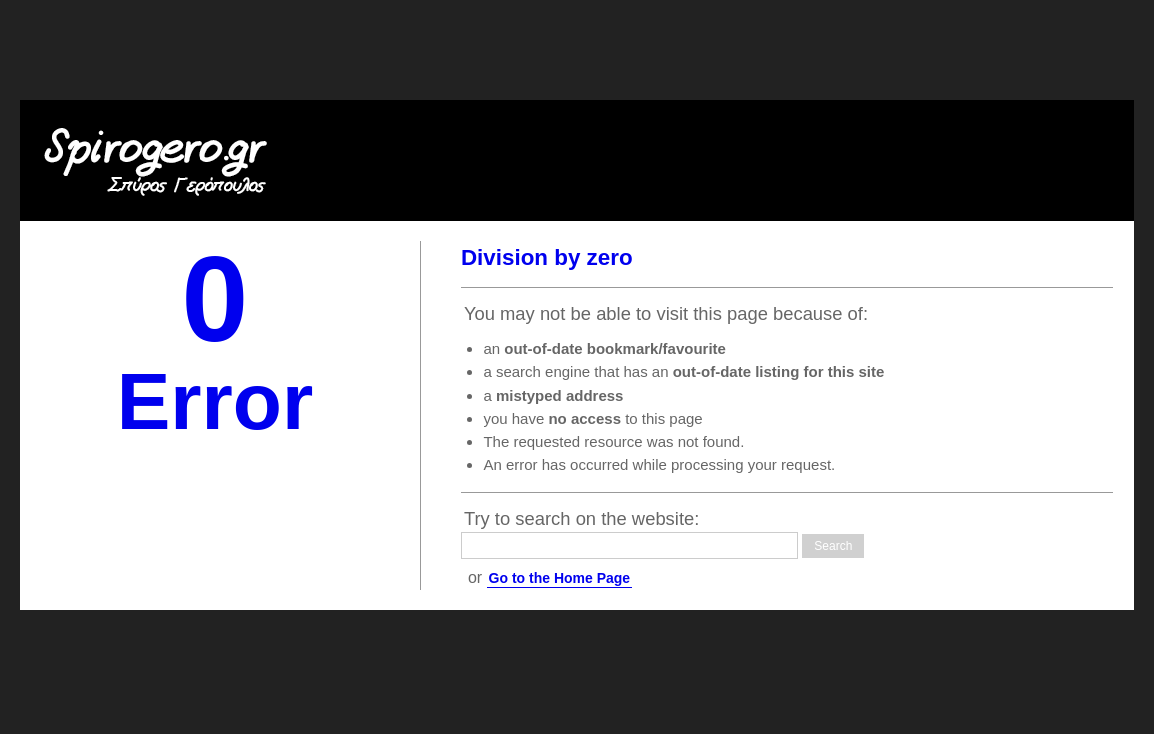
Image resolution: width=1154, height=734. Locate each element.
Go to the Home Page (560, 578)
